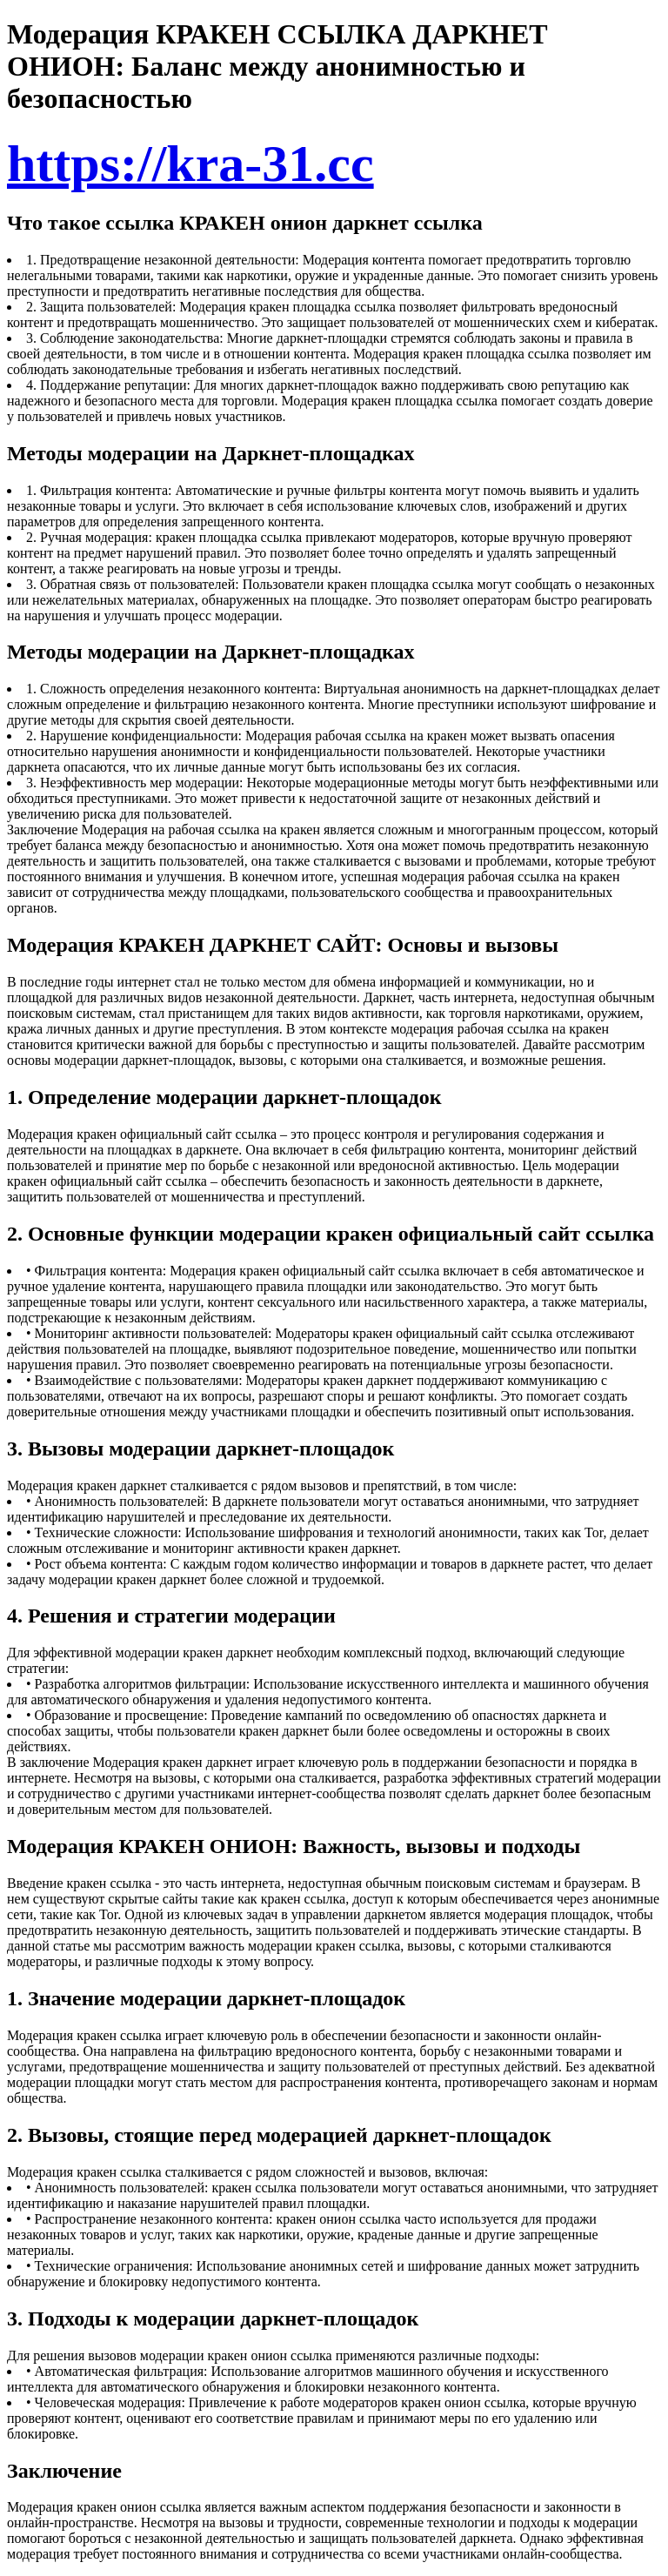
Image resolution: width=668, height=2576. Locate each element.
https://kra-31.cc (190, 163)
